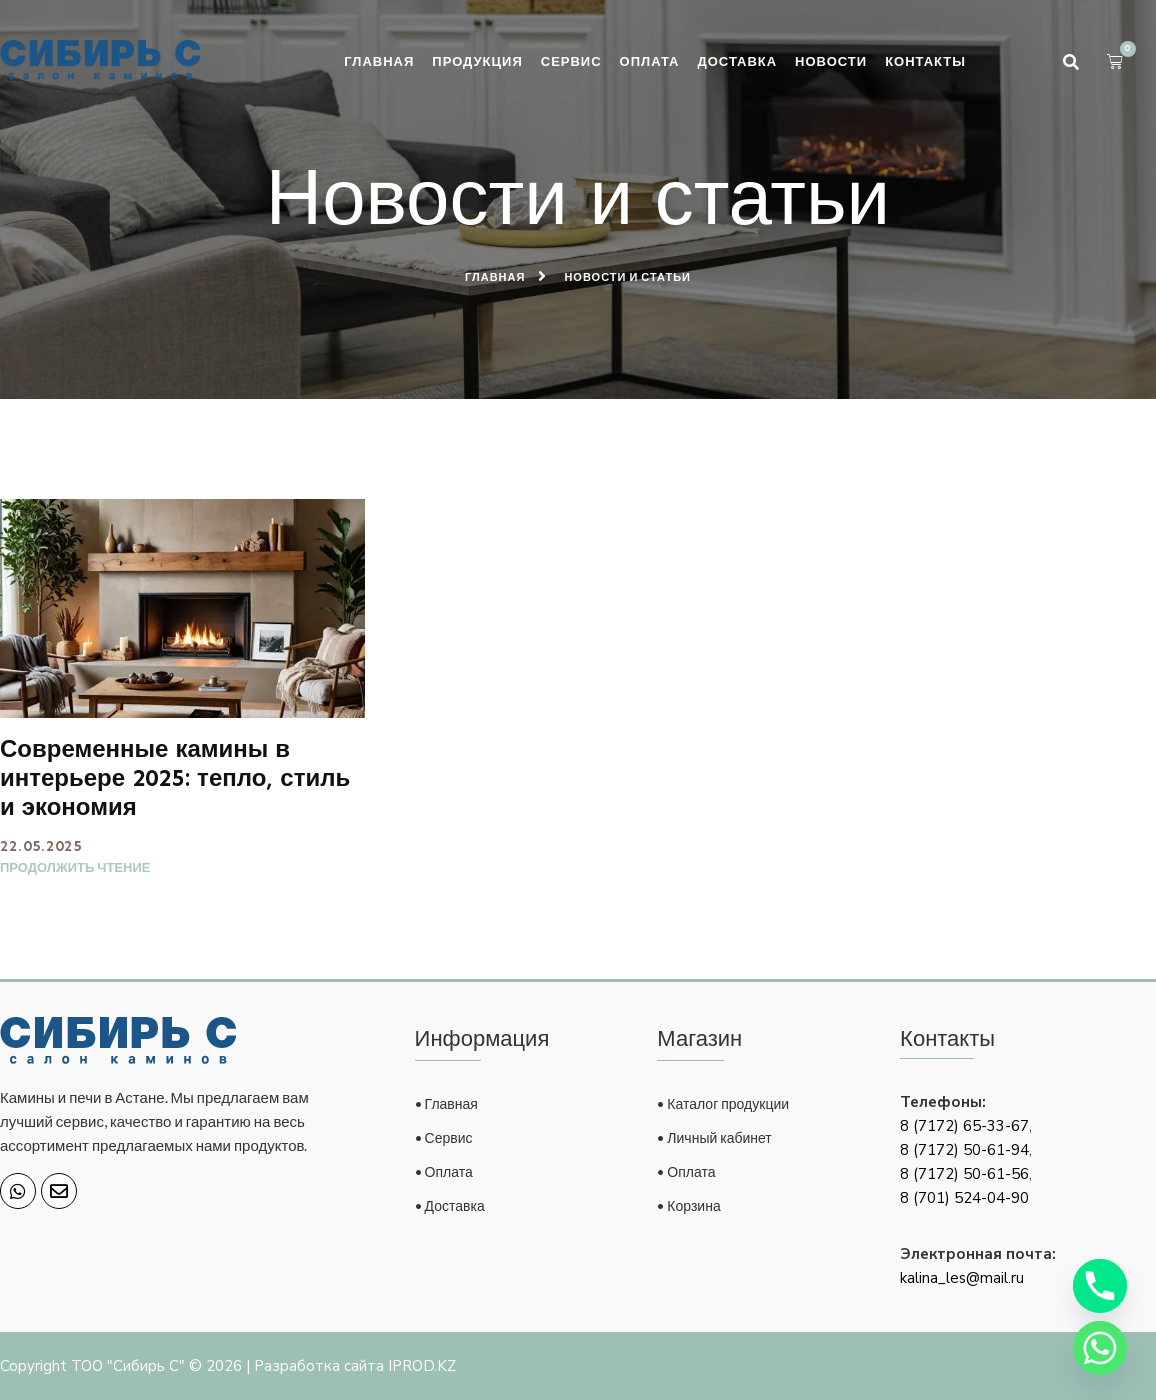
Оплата (650, 61)
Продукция (477, 61)
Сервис (571, 61)
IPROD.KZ (422, 1366)
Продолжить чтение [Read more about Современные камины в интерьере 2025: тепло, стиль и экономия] (75, 867)
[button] (1071, 62)
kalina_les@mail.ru (962, 1278)
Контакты (925, 61)
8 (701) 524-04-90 (964, 1198)
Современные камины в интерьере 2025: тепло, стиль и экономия (175, 777)
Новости (831, 61)
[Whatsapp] (1100, 1348)
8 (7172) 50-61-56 (964, 1174)
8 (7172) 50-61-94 (964, 1150)
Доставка (737, 61)
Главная (379, 61)
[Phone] (1100, 1286)
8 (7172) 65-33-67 (964, 1126)
